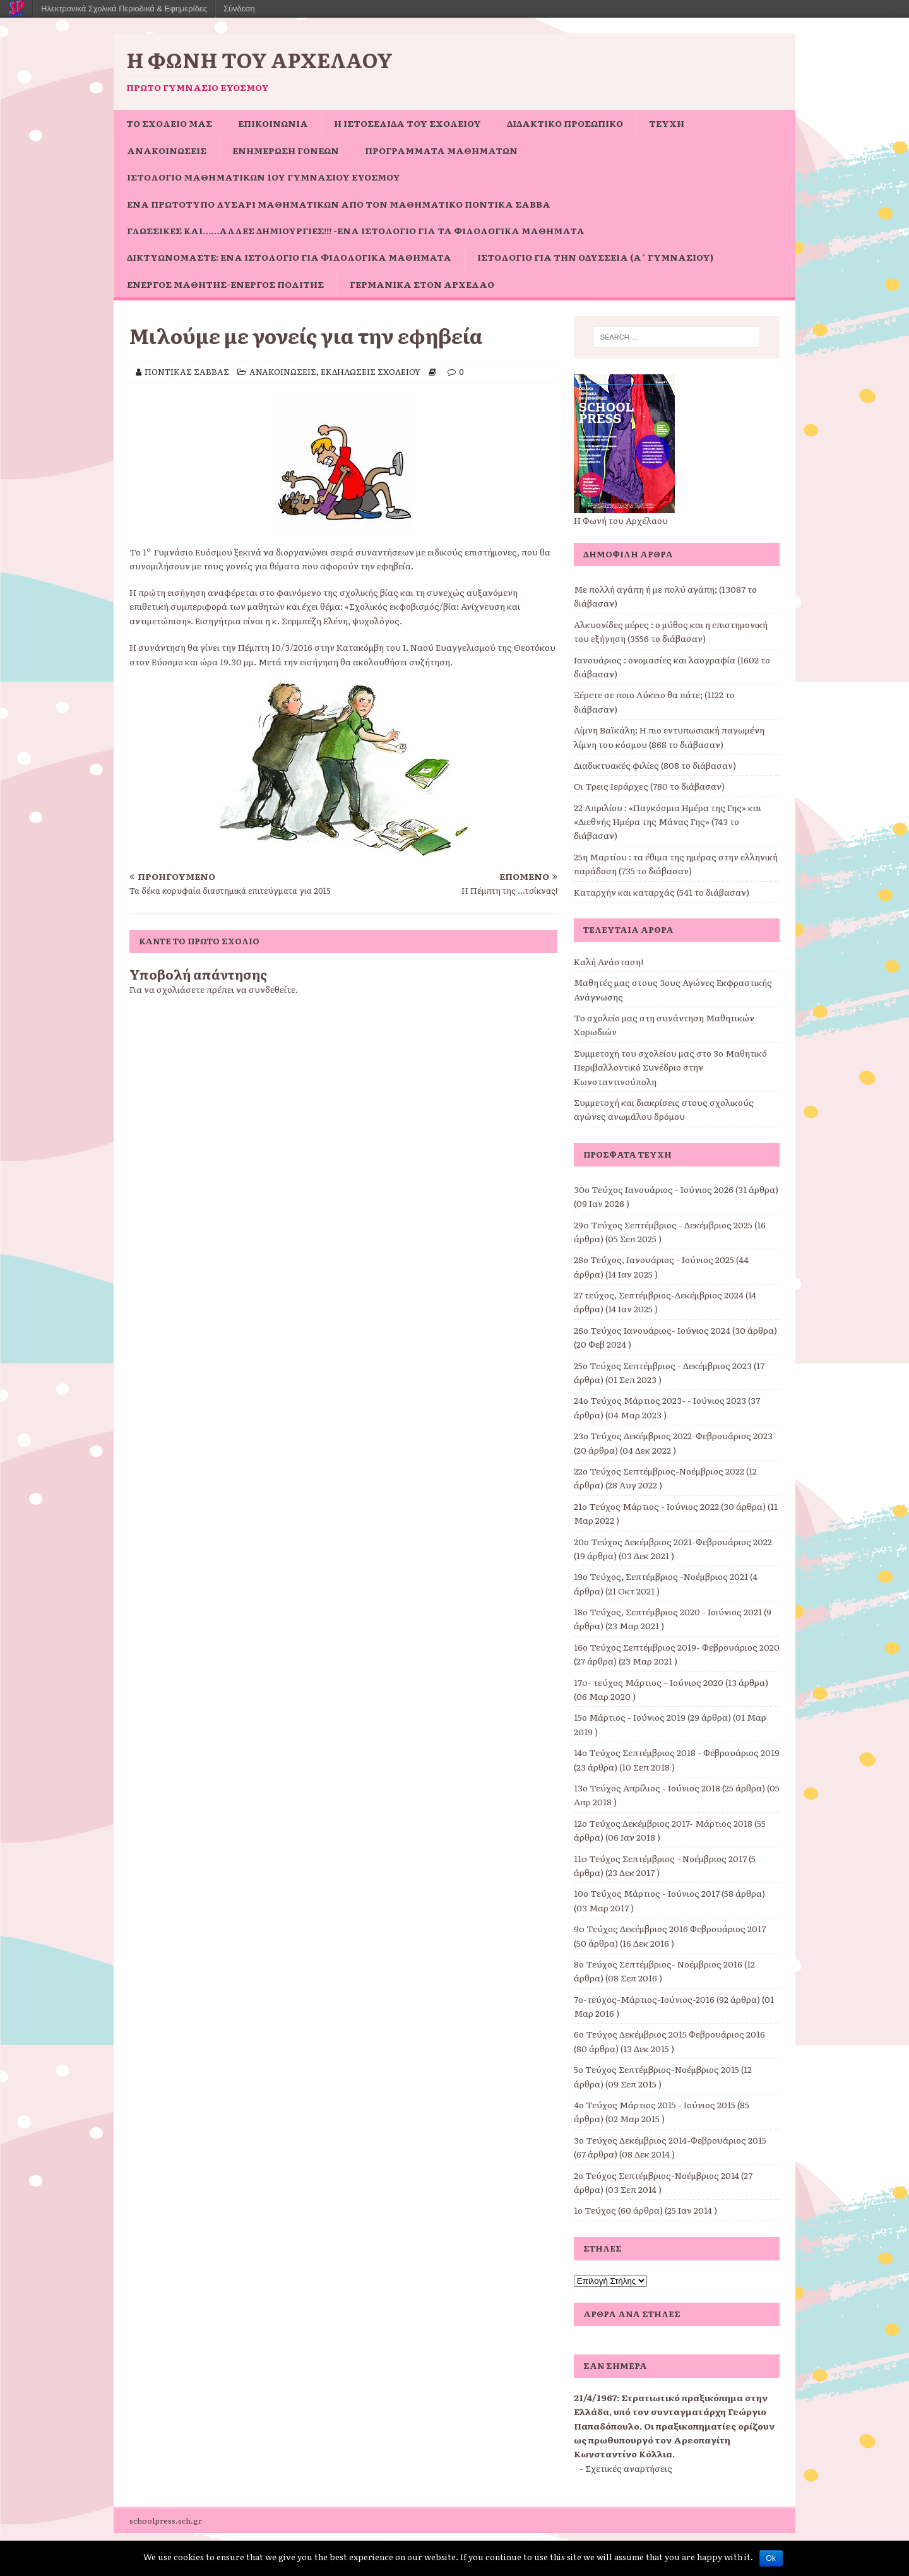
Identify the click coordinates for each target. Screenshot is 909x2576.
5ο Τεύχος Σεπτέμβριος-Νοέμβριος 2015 (656, 2069)
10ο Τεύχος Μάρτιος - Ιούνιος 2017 (647, 1893)
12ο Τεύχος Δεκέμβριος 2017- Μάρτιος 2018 (663, 1823)
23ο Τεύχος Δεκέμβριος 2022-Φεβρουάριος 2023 (673, 1435)
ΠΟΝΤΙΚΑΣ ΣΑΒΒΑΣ (187, 371)
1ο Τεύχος (595, 2210)
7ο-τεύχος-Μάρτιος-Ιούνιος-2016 (644, 1999)
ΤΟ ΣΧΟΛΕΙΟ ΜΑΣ (169, 123)
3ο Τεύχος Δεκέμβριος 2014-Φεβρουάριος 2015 (670, 2140)
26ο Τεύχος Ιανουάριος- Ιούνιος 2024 (652, 1330)
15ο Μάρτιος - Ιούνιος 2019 (630, 1717)
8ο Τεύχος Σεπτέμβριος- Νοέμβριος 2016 (658, 1963)
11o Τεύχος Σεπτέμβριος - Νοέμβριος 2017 (660, 1858)
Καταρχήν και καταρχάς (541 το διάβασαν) (661, 892)
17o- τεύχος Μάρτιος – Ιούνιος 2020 (648, 1682)
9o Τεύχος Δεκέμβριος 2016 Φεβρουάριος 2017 (670, 1928)
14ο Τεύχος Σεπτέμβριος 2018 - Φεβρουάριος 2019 (677, 1752)
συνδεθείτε (272, 989)
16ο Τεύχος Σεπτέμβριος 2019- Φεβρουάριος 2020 (677, 1647)
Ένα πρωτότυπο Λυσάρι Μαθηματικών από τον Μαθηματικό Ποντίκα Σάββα (338, 204)
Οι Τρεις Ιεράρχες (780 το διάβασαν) (649, 786)
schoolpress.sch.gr (165, 2520)
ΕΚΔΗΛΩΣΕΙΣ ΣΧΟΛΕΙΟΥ (370, 371)
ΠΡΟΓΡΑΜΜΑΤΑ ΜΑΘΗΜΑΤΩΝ (441, 150)
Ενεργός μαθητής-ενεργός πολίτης (225, 284)
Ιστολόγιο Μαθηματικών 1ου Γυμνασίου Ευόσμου (263, 176)
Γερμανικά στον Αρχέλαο (422, 284)
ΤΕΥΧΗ (666, 123)
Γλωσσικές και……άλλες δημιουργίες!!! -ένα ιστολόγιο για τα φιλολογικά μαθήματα (356, 230)
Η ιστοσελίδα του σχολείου (407, 123)
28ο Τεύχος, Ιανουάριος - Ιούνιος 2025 (654, 1259)
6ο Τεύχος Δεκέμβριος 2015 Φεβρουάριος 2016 (669, 2033)
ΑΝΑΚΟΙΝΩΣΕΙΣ (166, 150)
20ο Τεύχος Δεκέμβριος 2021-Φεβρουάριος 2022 (673, 1541)
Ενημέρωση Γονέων (285, 150)
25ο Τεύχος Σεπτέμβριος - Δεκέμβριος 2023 (663, 1365)
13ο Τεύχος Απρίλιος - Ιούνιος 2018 (647, 1787)
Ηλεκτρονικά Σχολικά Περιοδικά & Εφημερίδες (124, 8)
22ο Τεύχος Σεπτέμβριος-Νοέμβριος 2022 (659, 1470)
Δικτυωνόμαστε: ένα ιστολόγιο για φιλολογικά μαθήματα (289, 257)
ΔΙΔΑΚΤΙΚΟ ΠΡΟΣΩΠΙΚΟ (565, 123)
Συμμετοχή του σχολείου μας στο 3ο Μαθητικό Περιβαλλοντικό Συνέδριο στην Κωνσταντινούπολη (670, 1067)
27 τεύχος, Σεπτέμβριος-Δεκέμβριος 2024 (659, 1294)
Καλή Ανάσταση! (608, 961)
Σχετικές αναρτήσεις (628, 2468)
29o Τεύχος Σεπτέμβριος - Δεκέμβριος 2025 (663, 1224)
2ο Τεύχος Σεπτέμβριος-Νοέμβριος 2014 (656, 2175)
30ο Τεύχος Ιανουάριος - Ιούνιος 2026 (654, 1189)
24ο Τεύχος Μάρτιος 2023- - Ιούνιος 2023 (660, 1400)
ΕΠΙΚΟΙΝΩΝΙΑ (273, 123)
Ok (771, 2558)
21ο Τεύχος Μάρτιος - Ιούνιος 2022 (646, 1506)
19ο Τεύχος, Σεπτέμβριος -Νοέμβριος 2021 (661, 1576)
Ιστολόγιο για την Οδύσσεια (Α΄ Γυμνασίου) (595, 257)
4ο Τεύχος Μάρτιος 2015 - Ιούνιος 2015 (654, 2104)
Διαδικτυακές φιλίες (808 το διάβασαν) (655, 765)
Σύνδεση (239, 8)
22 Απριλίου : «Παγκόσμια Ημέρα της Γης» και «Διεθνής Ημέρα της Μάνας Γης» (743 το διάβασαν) (667, 821)
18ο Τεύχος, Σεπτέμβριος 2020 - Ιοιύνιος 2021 (668, 1611)
